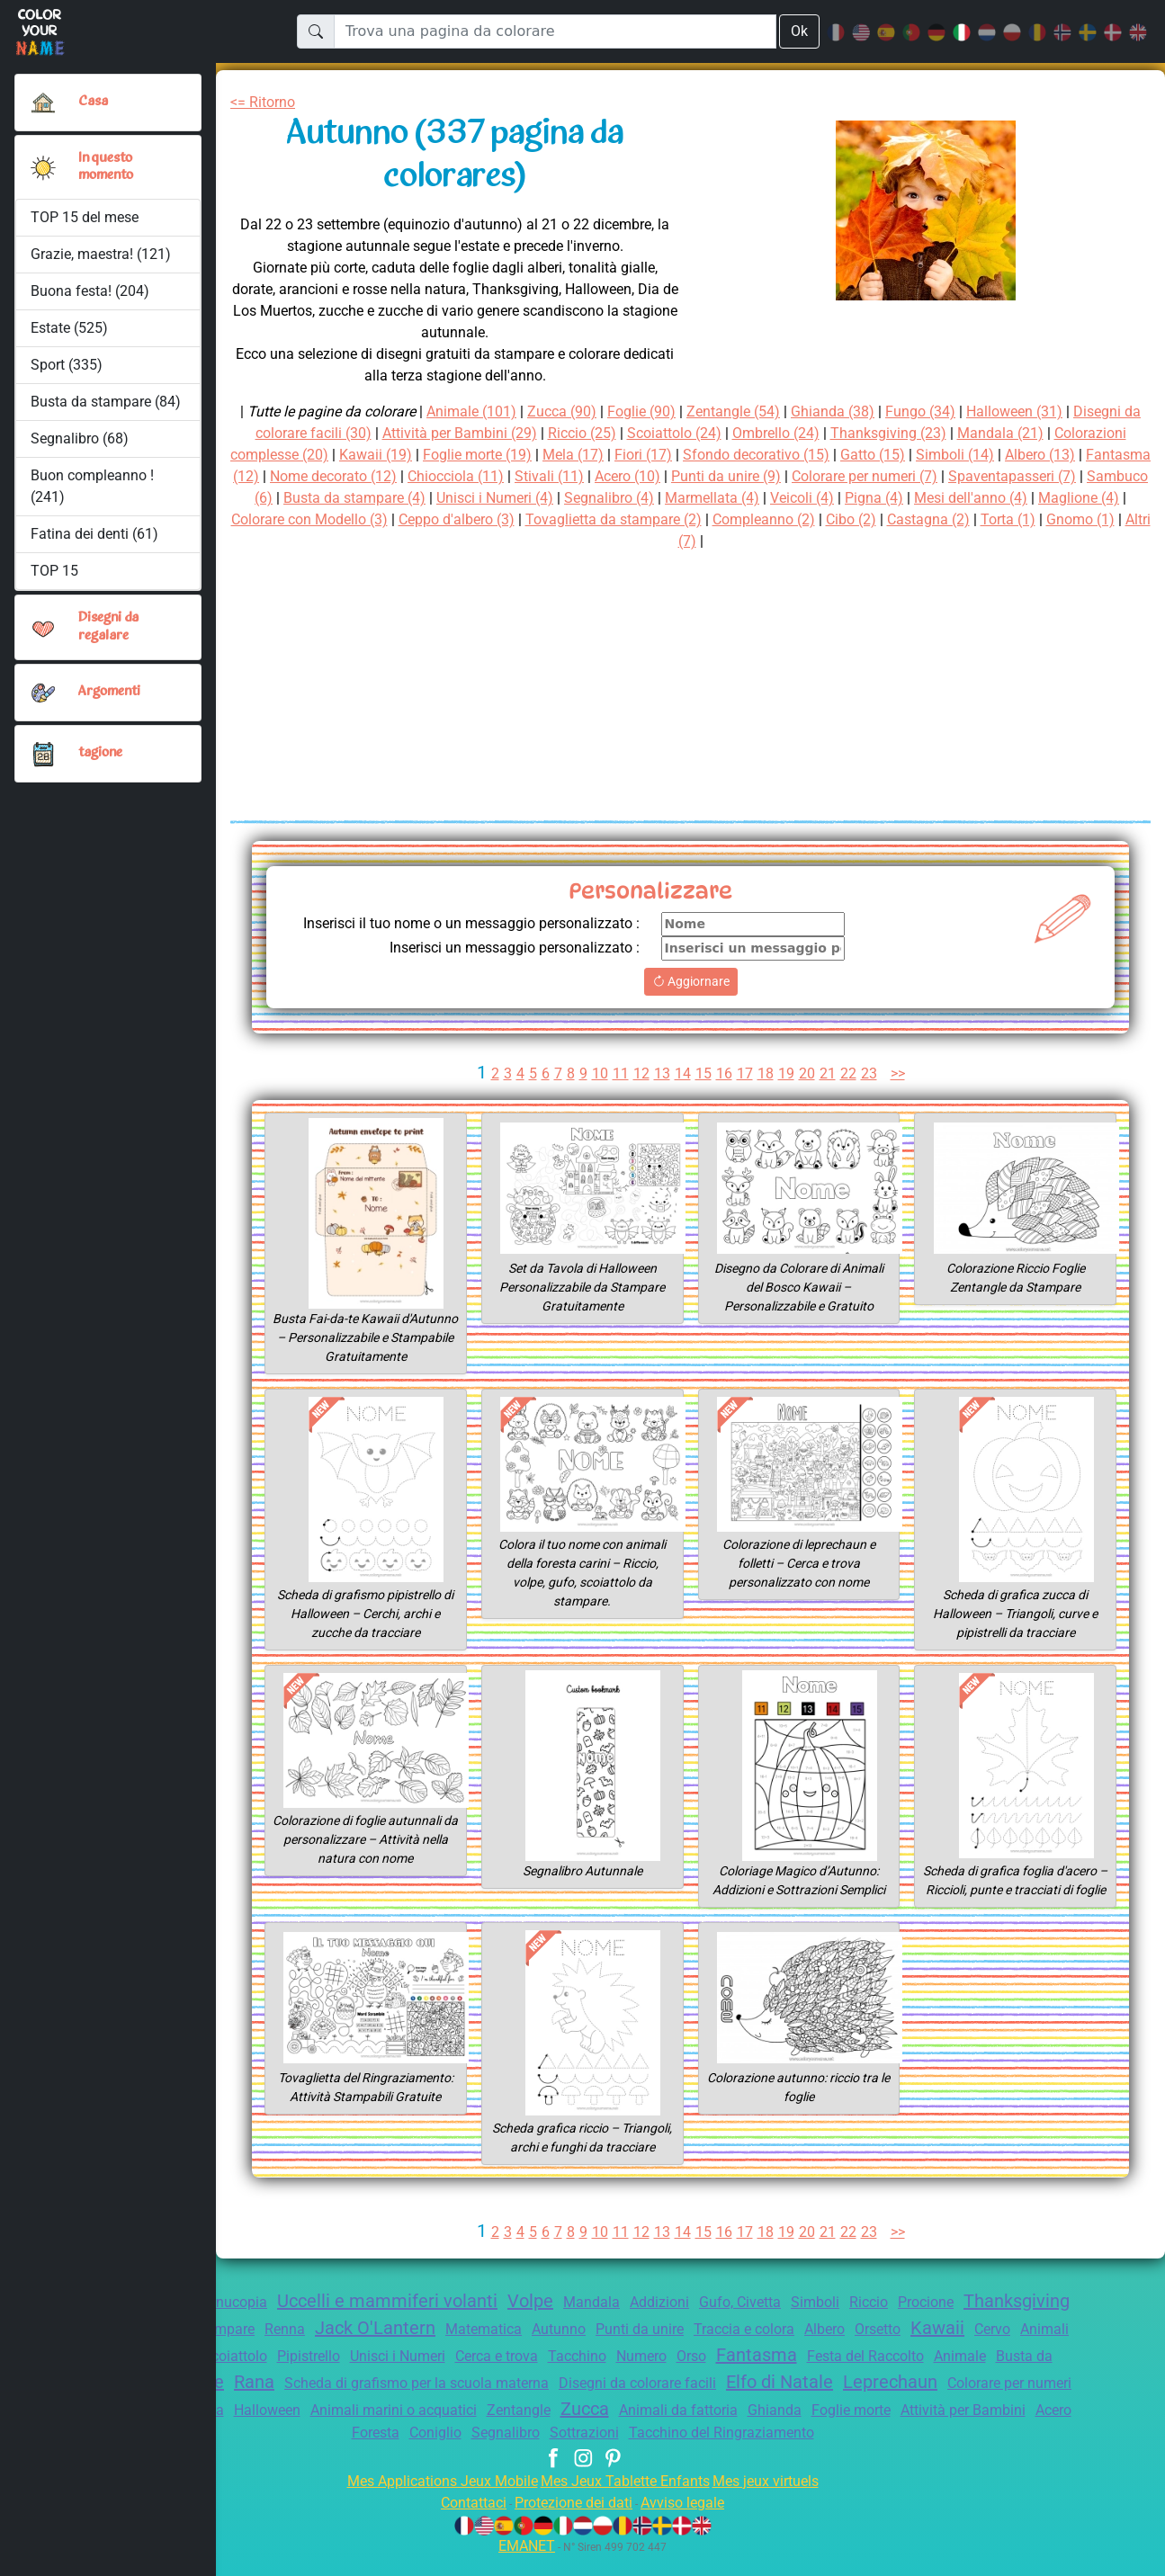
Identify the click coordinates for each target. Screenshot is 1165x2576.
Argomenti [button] (109, 692)
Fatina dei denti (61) (94, 533)
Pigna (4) (1107, 497)
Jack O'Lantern (509, 2347)
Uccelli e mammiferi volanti (437, 2320)
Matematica (623, 2348)
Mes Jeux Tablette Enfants (627, 2500)
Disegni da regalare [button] (110, 626)
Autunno (702, 2348)
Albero (991, 2348)
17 (745, 1092)
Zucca (894, 2427)
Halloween (555, 2429)
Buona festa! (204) (90, 291)
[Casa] (43, 102)
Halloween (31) (1036, 411)
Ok (799, 31)
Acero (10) (806, 476)
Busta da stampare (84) (106, 401)
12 (640, 1092)
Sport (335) (67, 364)
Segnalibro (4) (830, 497)
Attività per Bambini (385, 2451)
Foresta (541, 2451)
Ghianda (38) (845, 411)
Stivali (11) (723, 476)
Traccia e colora (902, 2348)
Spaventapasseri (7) (304, 497)
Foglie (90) (644, 411)
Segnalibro (681, 2451)
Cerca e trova (682, 2375)
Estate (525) (70, 327)
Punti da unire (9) (912, 476)
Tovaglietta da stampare (299, 2348)
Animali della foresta (281, 2375)
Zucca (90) (560, 411)
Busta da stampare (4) (556, 497)
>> (901, 1092)
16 (723, 1092)
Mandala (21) (1070, 433)
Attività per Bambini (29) (497, 433)
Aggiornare (691, 1000)
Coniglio (605, 2451)
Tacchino (770, 2375)
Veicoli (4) (1031, 497)
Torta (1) (667, 541)
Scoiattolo (396, 2375)
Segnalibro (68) (80, 438)
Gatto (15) (1003, 454)
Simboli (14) (1089, 454)
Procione (1010, 2321)
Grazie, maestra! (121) (103, 254)
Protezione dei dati (572, 2521)
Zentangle (824, 2429)
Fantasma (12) (367, 476)
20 (808, 1092)
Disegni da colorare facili (870, 2402)
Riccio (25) (629, 433)
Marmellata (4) (938, 497)
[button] (43, 167)
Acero (483, 2451)
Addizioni (721, 2321)
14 (682, 1092)
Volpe (587, 2320)
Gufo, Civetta (809, 2321)
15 (703, 1092)
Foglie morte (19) (586, 454)
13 (660, 1092)
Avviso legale (692, 2521)
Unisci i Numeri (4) (706, 497)
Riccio (948, 2321)
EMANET (524, 2564)
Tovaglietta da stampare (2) (870, 519)
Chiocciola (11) (624, 476)
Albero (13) (269, 476)
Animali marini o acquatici (691, 2429)
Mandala (649, 2321)
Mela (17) (686, 454)
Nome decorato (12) (494, 476)
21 (828, 1092)
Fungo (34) (937, 411)
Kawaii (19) (479, 454)
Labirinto (407, 2427)
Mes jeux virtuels (778, 2500)
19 (787, 1092)
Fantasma (961, 2374)
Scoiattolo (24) (726, 433)
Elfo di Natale (1022, 2401)
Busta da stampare (284, 2402)
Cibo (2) (1122, 519)
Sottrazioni (766, 2451)
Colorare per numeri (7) (1062, 476)
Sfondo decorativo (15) (879, 454)
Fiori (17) (760, 454)
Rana (457, 2401)
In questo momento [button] (107, 166)
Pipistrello (476, 2375)
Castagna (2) (584, 541)
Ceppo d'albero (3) (703, 519)
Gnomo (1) (742, 541)
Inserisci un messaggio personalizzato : (503, 966)
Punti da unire (790, 2348)
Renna (412, 2348)
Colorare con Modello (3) (544, 519)
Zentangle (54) (741, 411)
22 (850, 1092)
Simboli (890, 2321)
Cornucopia (270, 2321)
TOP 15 (55, 570)
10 (597, 1092)
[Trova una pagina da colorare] (554, 31)
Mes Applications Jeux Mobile (431, 2500)
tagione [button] (100, 753)
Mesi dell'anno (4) (292, 519)
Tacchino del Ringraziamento (913, 2451)
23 (871, 1092)
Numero (838, 2375)
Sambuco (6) (426, 497)
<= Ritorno (266, 102)
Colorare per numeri (290, 2429)
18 (765, 1092)
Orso (892, 2375)
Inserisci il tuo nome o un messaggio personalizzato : (513, 933)
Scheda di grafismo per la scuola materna (632, 2402)
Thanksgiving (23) (953, 433)
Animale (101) (467, 411)
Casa (93, 102)
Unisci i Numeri (574, 2375)
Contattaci (462, 2521)
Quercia (483, 2429)
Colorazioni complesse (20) (336, 454)
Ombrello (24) (834, 433)
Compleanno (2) (1029, 519)
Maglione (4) (406, 519)
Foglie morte (263, 2451)
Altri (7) (815, 541)
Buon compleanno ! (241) (93, 486)
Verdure (391, 2401)
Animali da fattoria (994, 2429)
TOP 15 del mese (86, 217)
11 (619, 1092)
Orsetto (1049, 2348)
